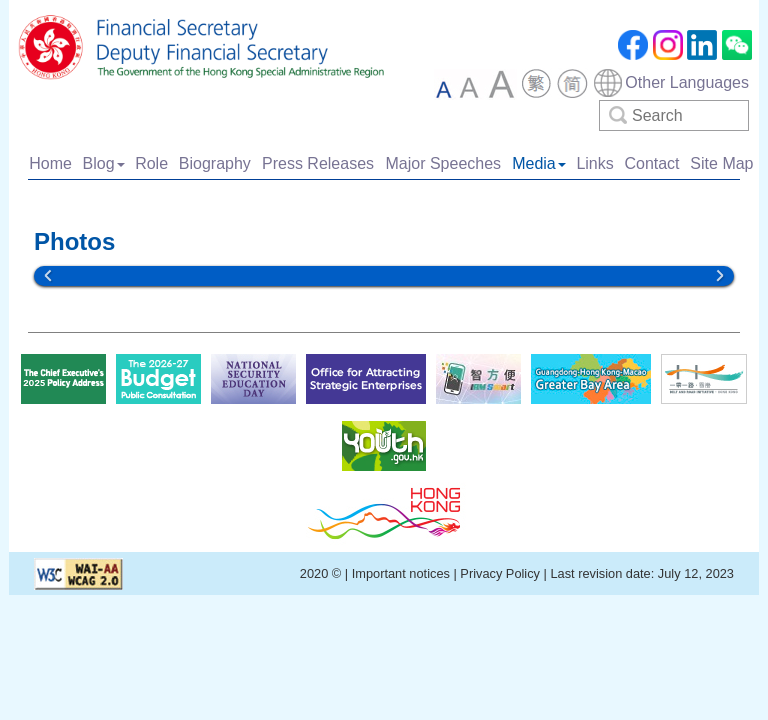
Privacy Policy (500, 573)
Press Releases (318, 163)
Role (151, 163)
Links (594, 163)
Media (539, 163)
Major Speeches (443, 163)
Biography (215, 163)
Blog (104, 163)
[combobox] (670, 83)
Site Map (721, 163)
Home (50, 163)
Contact (651, 163)
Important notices (403, 573)
